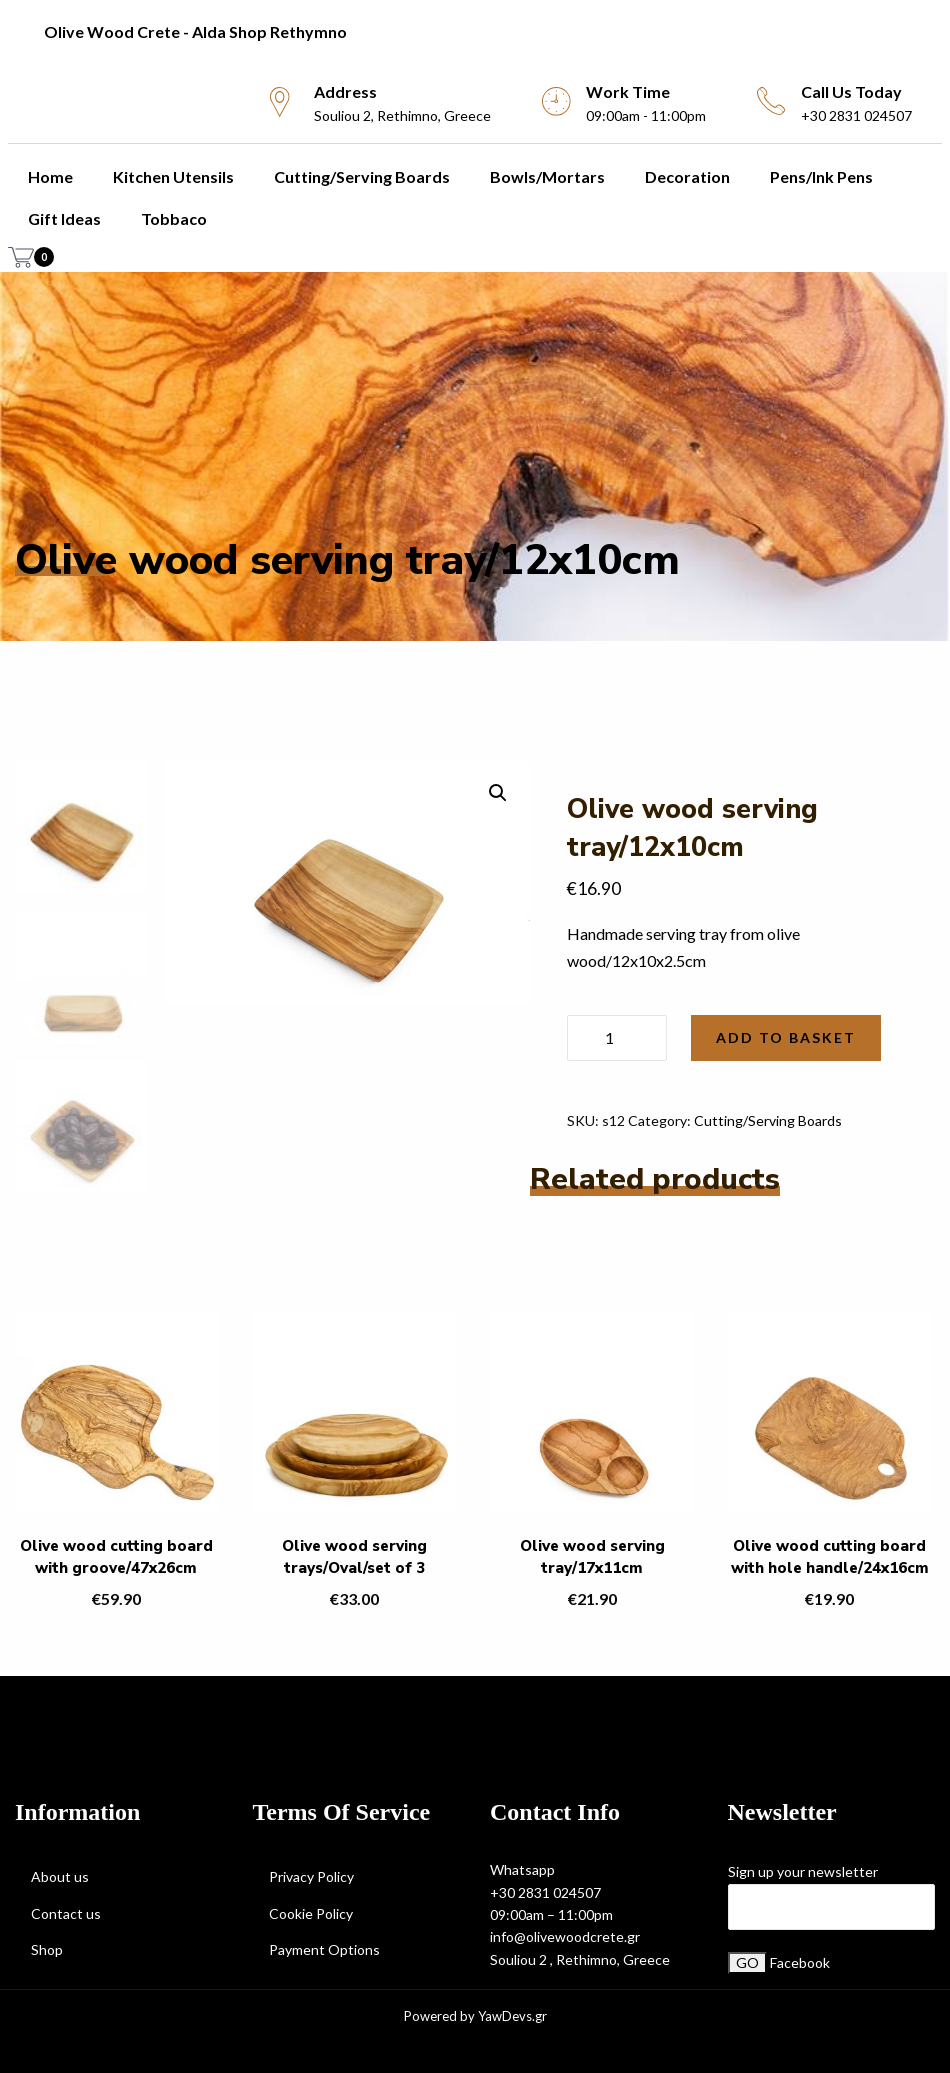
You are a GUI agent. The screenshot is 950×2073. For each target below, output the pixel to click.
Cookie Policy (311, 1913)
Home (50, 176)
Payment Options (324, 1949)
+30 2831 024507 (545, 1892)
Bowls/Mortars (547, 176)
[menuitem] (475, 32)
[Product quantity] (617, 1038)
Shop (47, 1949)
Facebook (800, 1962)
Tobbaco (174, 218)
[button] (498, 793)
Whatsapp (522, 1869)
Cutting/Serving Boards (362, 176)
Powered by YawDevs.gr (475, 2016)
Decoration (687, 176)
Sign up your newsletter (803, 1871)
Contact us (66, 1913)
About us (60, 1876)
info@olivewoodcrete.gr (565, 1936)
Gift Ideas (64, 218)
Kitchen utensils (173, 176)
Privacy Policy (311, 1876)
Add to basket (786, 1037)
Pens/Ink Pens (821, 176)
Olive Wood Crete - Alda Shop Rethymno (195, 31)
